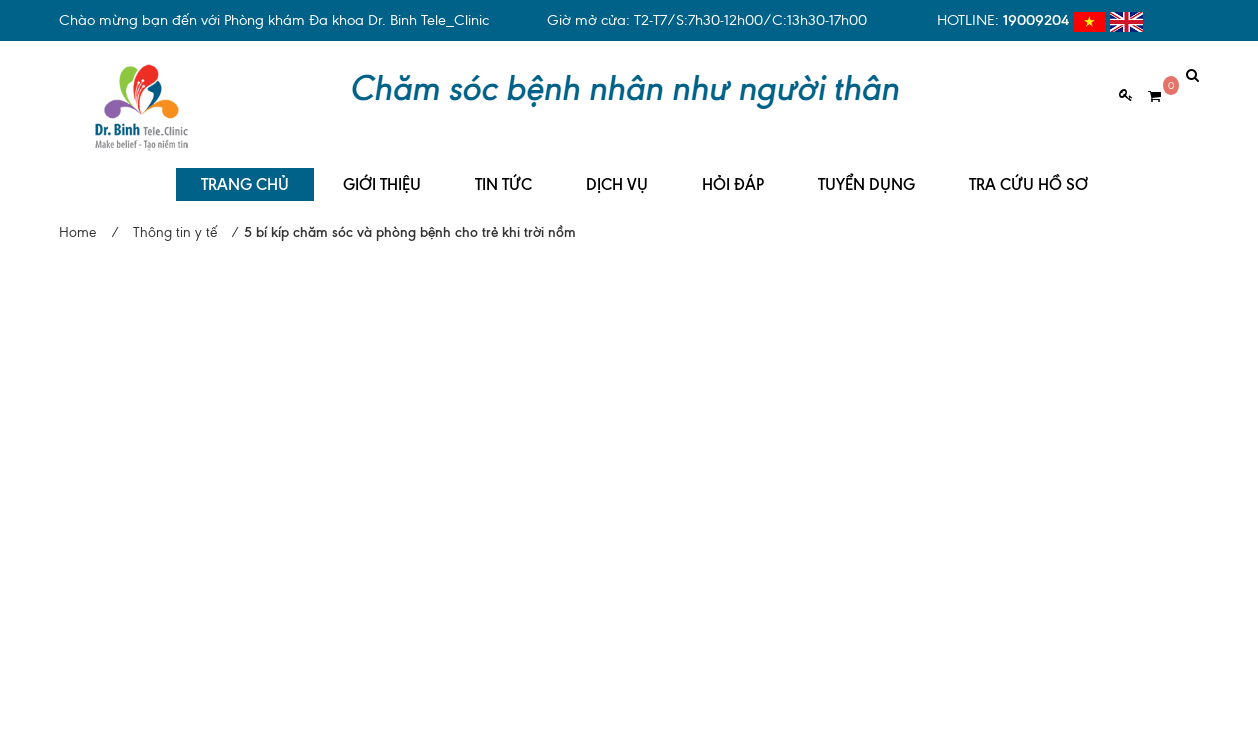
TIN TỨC (503, 170)
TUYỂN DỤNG (866, 170)
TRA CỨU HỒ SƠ (1028, 170)
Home (77, 218)
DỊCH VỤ (617, 170)
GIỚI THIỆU (382, 170)
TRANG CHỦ (245, 170)
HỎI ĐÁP (733, 170)
